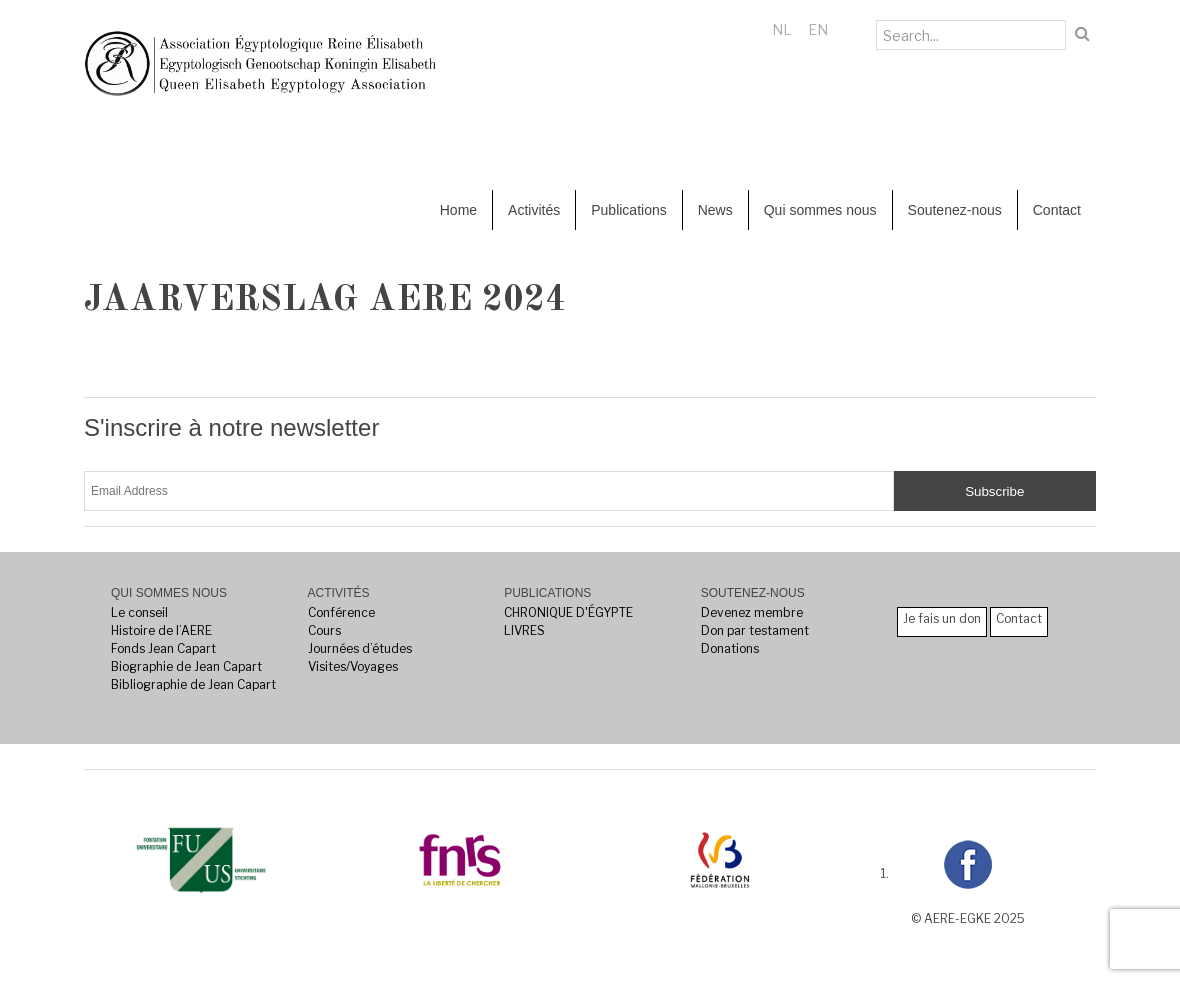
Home (458, 210)
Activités (534, 210)
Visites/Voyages (353, 666)
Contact (1057, 210)
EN (818, 29)
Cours (324, 630)
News (715, 210)
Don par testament (755, 630)
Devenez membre (752, 612)
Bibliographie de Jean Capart (193, 684)
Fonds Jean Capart (163, 648)
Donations (730, 648)
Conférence (341, 612)
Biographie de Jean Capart (186, 666)
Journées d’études (360, 648)
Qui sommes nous (820, 210)
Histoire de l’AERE (161, 630)
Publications (629, 210)
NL (782, 29)
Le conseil (139, 612)
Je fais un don (942, 618)
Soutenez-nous (955, 210)
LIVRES (524, 630)
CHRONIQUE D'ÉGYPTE (568, 612)
